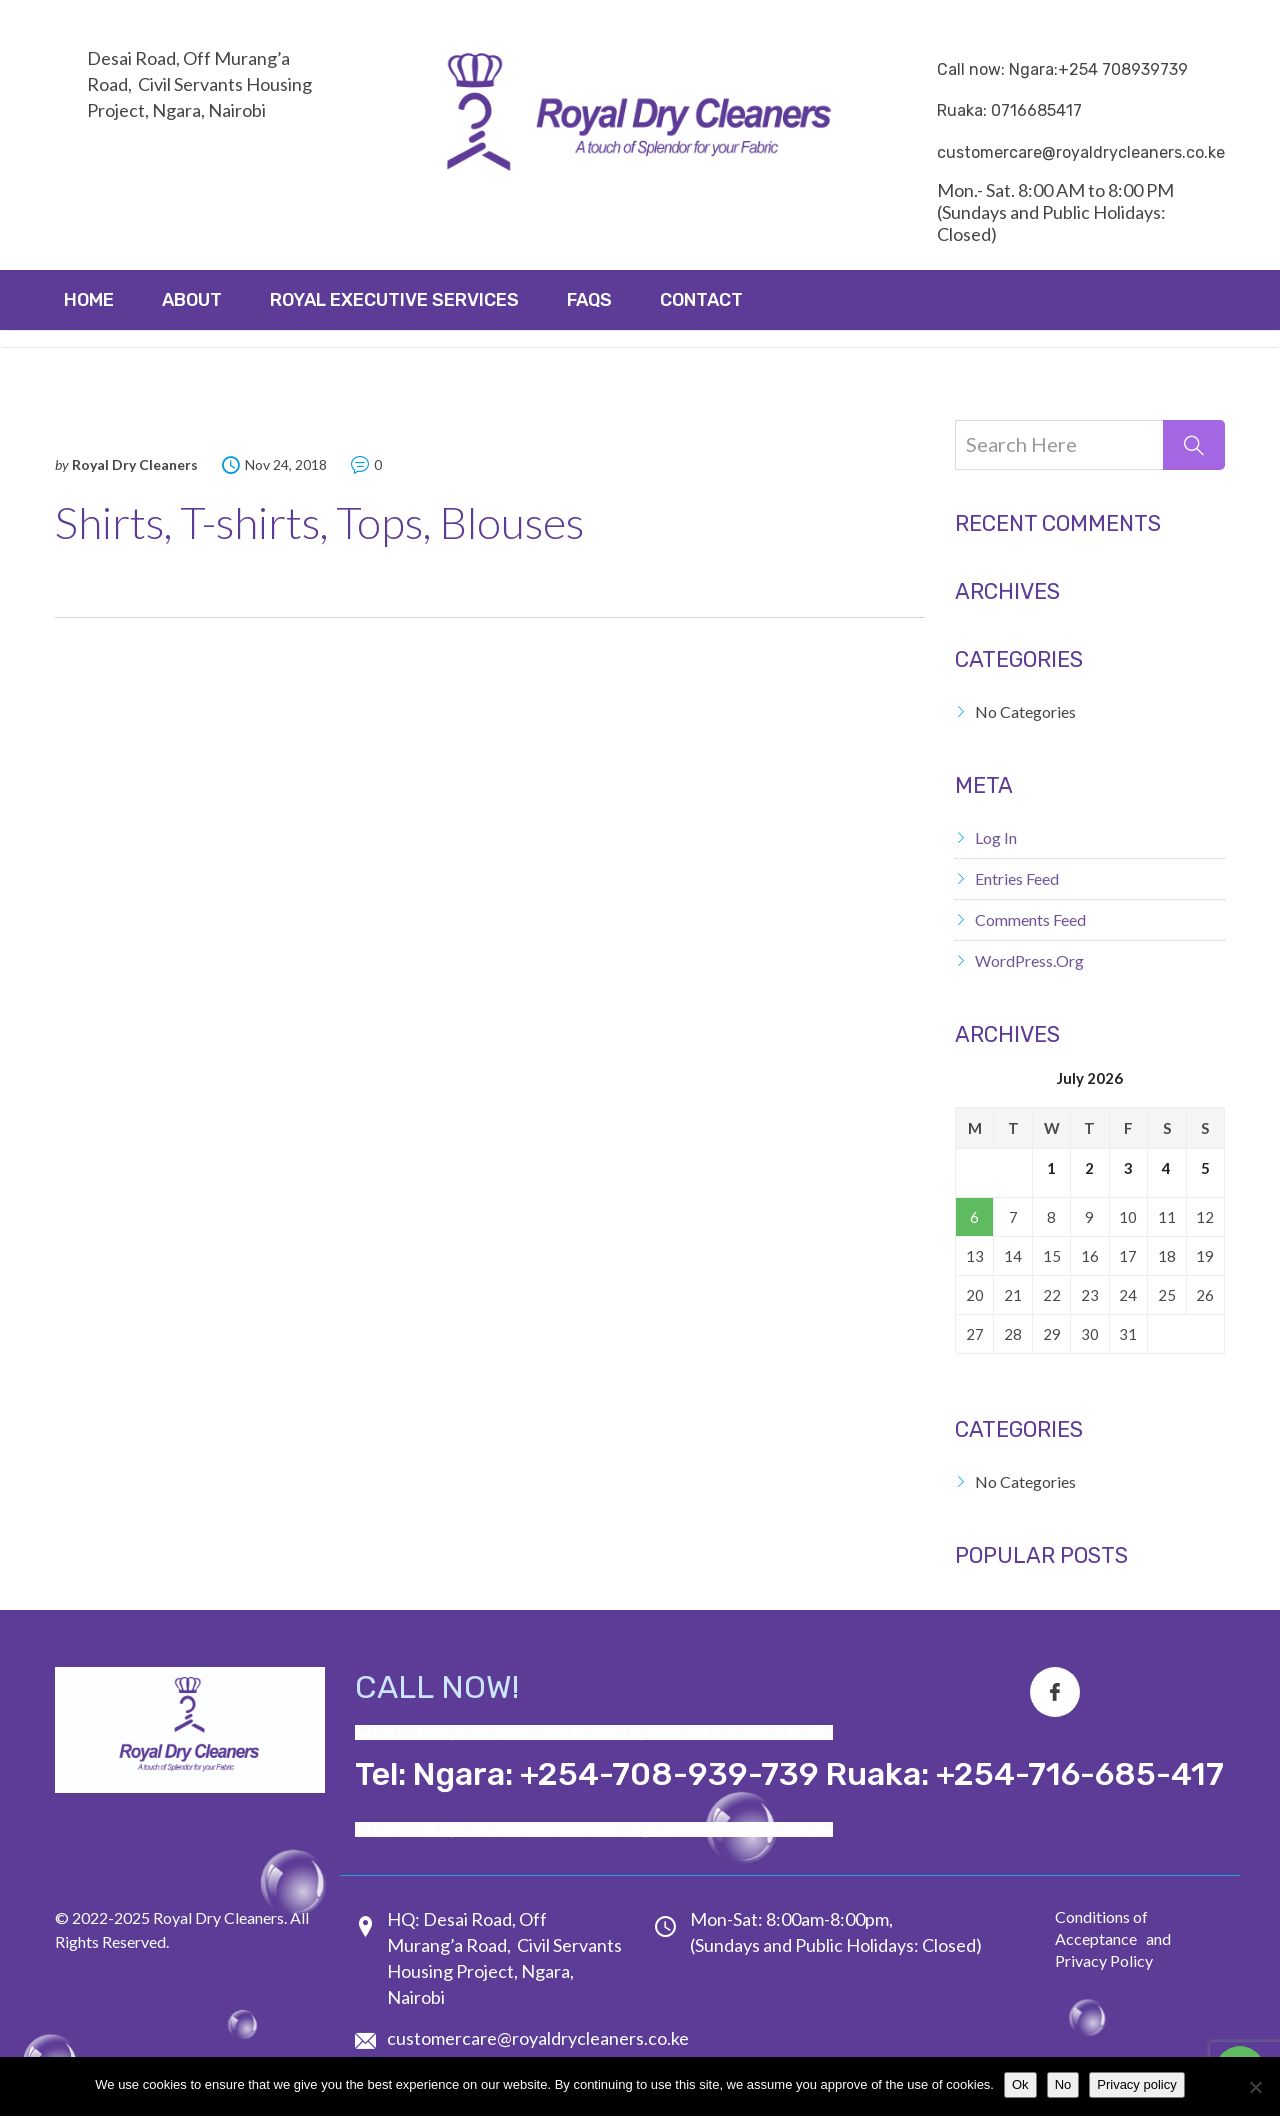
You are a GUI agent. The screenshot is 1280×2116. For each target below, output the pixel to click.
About (192, 300)
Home (89, 300)
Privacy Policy (1104, 1960)
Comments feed (1030, 919)
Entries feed (1017, 878)
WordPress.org (1029, 960)
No (1063, 2084)
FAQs (589, 300)
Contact (701, 300)
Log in (996, 837)
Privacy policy (1136, 2084)
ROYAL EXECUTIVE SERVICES (394, 300)
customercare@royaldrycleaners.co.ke (538, 2038)
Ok (1020, 2084)
